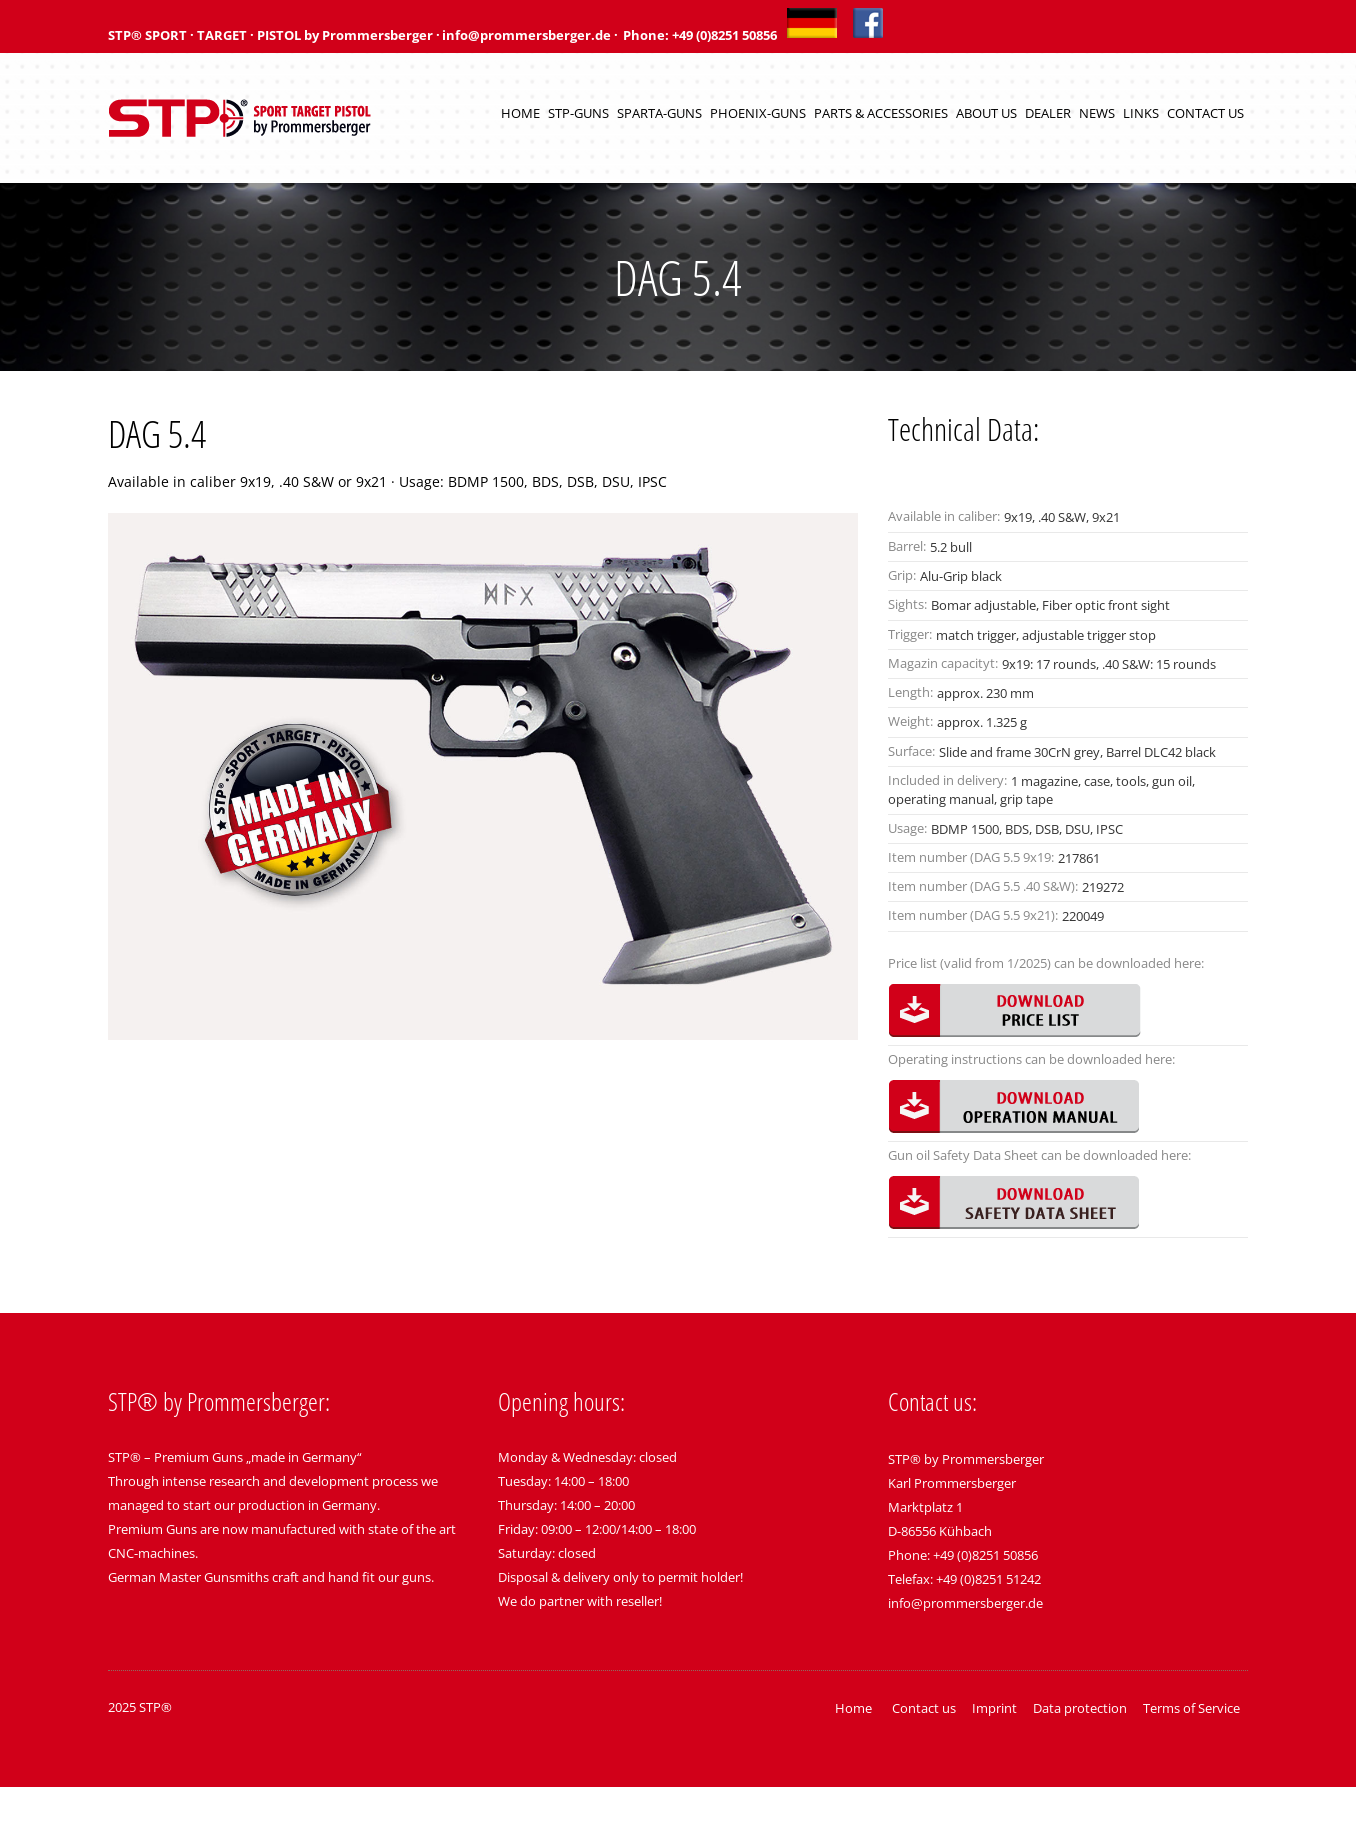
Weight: (910, 721)
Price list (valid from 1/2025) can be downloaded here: (1046, 963)
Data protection (1080, 1708)
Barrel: (907, 546)
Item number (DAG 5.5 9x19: (971, 857)
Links (1141, 113)
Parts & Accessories (881, 113)
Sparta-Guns (659, 113)
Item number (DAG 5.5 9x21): (973, 915)
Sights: (907, 604)
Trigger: (910, 634)
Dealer (1048, 113)
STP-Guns (578, 113)
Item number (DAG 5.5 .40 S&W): (983, 886)
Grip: (902, 575)
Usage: (907, 828)
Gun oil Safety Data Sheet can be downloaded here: (1039, 1155)
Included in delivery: (947, 780)
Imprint (994, 1708)
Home (520, 113)
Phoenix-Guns (758, 113)
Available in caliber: (944, 516)
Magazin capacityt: (943, 663)
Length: (910, 692)
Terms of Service (1191, 1708)
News (1097, 113)
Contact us (1205, 113)
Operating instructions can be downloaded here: (1031, 1059)
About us (986, 113)
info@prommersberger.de (965, 1603)
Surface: (911, 751)
